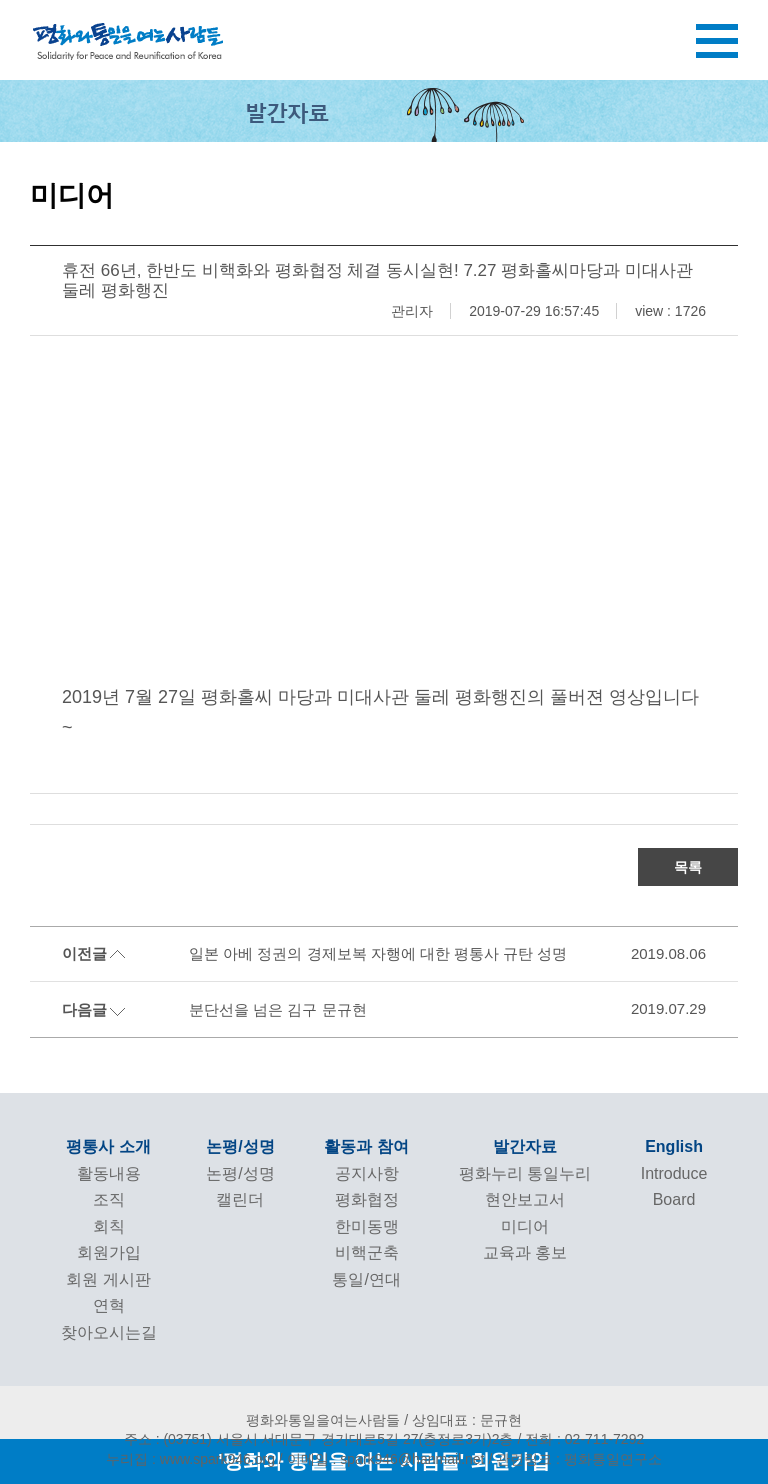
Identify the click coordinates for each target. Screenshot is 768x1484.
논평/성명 (240, 1146)
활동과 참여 (366, 1146)
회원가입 (109, 1252)
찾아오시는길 (109, 1332)
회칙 (109, 1226)
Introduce (674, 1173)
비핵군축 (367, 1252)
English (674, 1146)
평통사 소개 (108, 1146)
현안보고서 (525, 1199)
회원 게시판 (108, 1279)
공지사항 (367, 1173)
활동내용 (109, 1173)
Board (674, 1199)
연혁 (109, 1305)
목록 (688, 867)
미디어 (525, 1226)
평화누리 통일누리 (525, 1173)
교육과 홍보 (525, 1252)
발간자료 (525, 1146)
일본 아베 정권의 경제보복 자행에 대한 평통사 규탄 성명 (378, 953)
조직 (109, 1199)
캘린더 (240, 1199)
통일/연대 (366, 1279)
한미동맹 (367, 1226)
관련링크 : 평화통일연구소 (579, 1459)
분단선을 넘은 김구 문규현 (278, 1009)
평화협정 (367, 1199)
